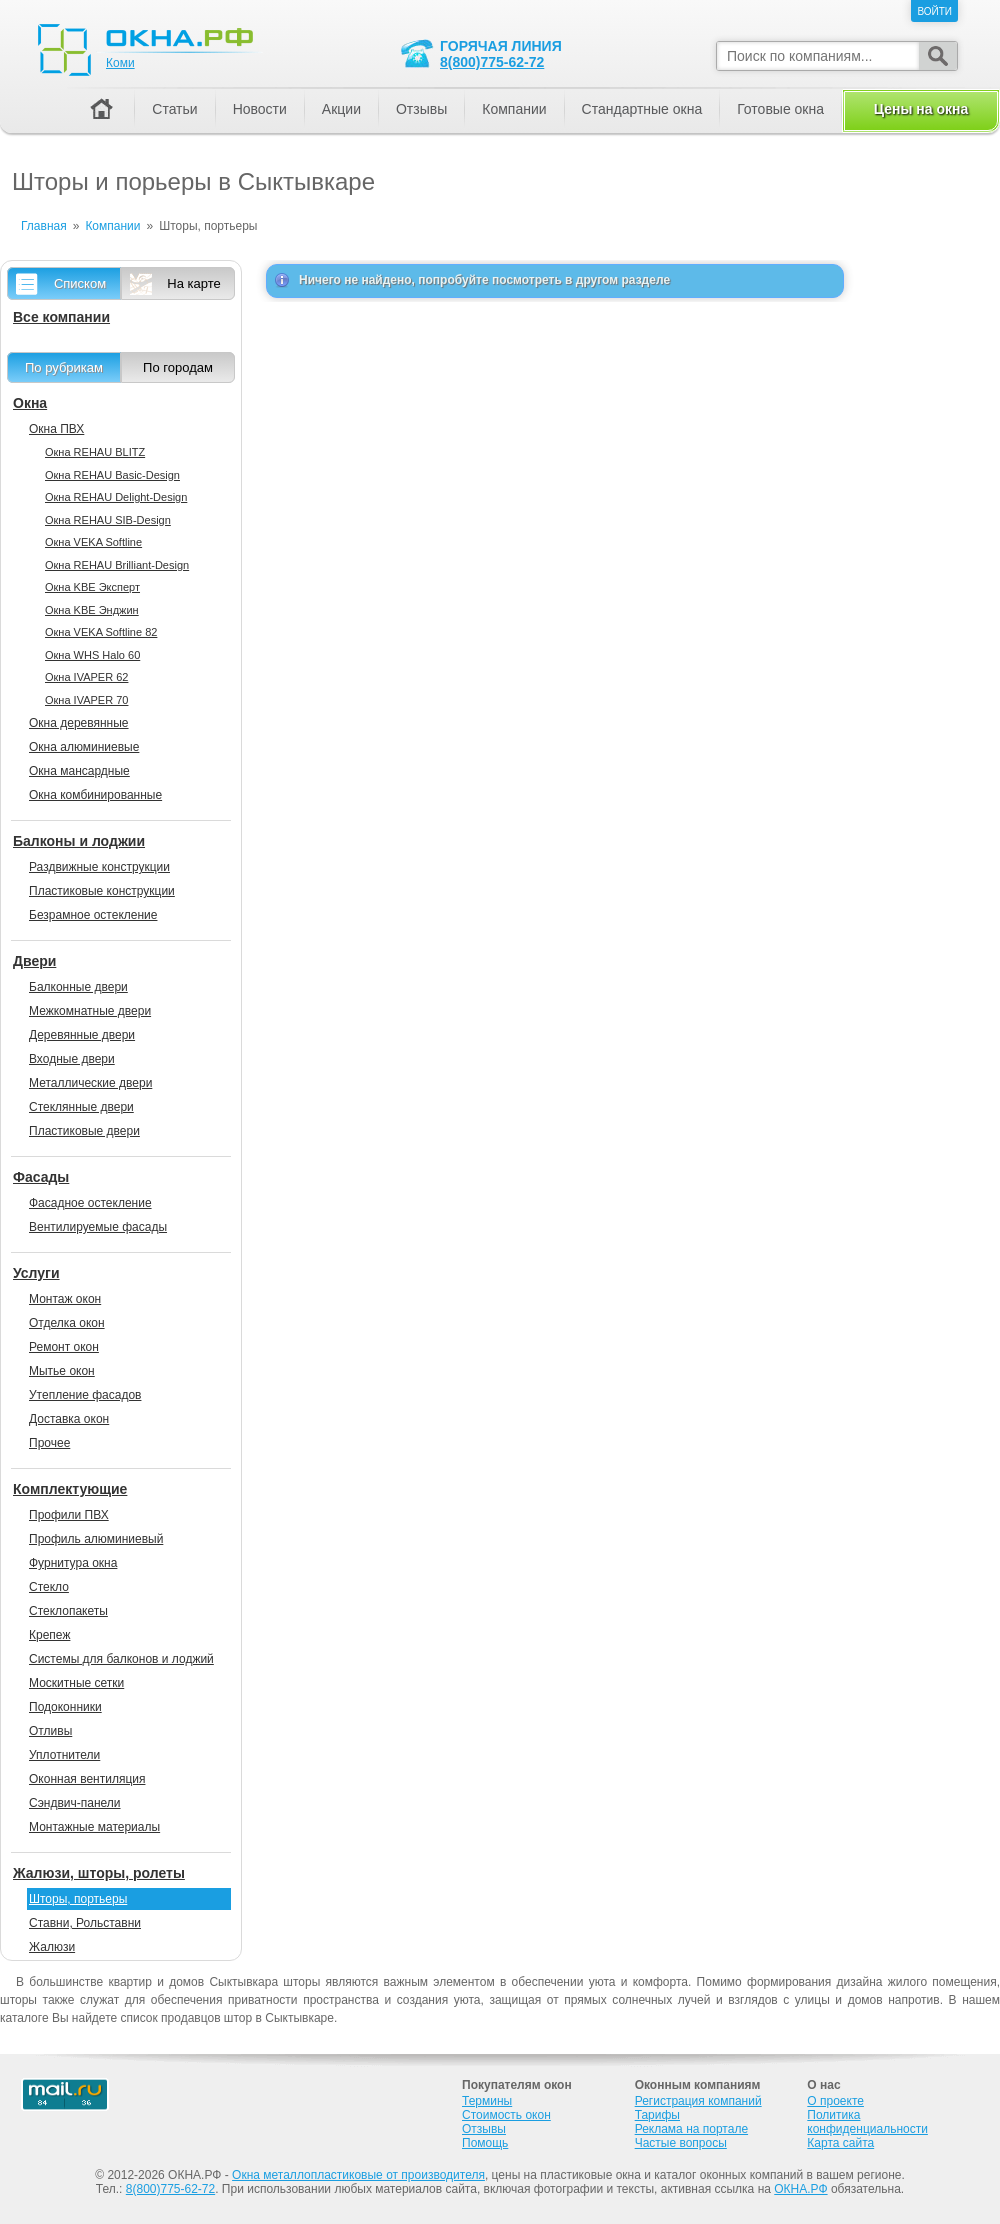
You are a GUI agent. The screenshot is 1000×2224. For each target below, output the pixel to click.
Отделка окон (67, 1323)
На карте (193, 283)
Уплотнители (64, 1755)
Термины (487, 2101)
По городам (178, 367)
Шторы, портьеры (78, 1899)
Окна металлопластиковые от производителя (358, 2175)
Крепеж (49, 1635)
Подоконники (65, 1707)
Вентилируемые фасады (98, 1227)
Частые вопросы (681, 2143)
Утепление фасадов (85, 1395)
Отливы (50, 1731)
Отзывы (421, 109)
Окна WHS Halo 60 (92, 655)
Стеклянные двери (81, 1107)
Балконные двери (78, 987)
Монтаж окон (65, 1299)
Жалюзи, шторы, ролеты (99, 1873)
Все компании (61, 317)
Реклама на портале (691, 2129)
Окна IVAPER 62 (86, 677)
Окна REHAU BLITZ (95, 452)
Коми (120, 63)
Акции (341, 109)
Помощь (485, 2143)
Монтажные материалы (94, 1827)
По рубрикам (64, 367)
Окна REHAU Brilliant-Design (117, 565)
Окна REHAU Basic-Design (112, 475)
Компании (514, 109)
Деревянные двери (82, 1035)
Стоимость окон (506, 2115)
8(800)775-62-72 (492, 62)
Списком (80, 283)
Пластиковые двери (84, 1131)
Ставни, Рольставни (85, 1923)
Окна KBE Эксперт (92, 587)
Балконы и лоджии (79, 841)
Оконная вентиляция (87, 1779)
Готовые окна (780, 109)
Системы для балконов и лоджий (121, 1659)
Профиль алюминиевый (96, 1539)
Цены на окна (921, 109)
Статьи (174, 109)
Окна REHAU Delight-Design (116, 497)
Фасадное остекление (90, 1203)
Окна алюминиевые (84, 747)
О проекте (835, 2101)
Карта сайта (840, 2143)
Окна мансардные (79, 771)
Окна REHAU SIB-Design (108, 520)
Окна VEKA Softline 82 (101, 632)
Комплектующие (70, 1489)
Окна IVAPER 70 (86, 700)
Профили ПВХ (69, 1515)
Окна (30, 403)
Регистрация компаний (698, 2101)
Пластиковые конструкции (102, 891)
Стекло (49, 1587)
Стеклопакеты (68, 1611)
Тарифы (657, 2115)
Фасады (41, 1177)
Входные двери (72, 1059)
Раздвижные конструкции (99, 867)
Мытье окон (62, 1371)
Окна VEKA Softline (93, 542)
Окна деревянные (79, 723)
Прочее (49, 1443)
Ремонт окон (64, 1347)
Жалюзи (52, 1947)
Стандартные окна (642, 109)
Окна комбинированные (95, 795)
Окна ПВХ (56, 429)
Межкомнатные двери (90, 1011)
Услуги (36, 1273)
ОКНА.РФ (800, 2189)
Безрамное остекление (93, 915)
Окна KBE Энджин (92, 610)
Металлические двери (90, 1083)
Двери (34, 961)
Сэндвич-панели (75, 1803)
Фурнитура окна (73, 1563)
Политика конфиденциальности (867, 2122)
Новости (260, 109)
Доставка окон (69, 1419)
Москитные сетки (76, 1683)
